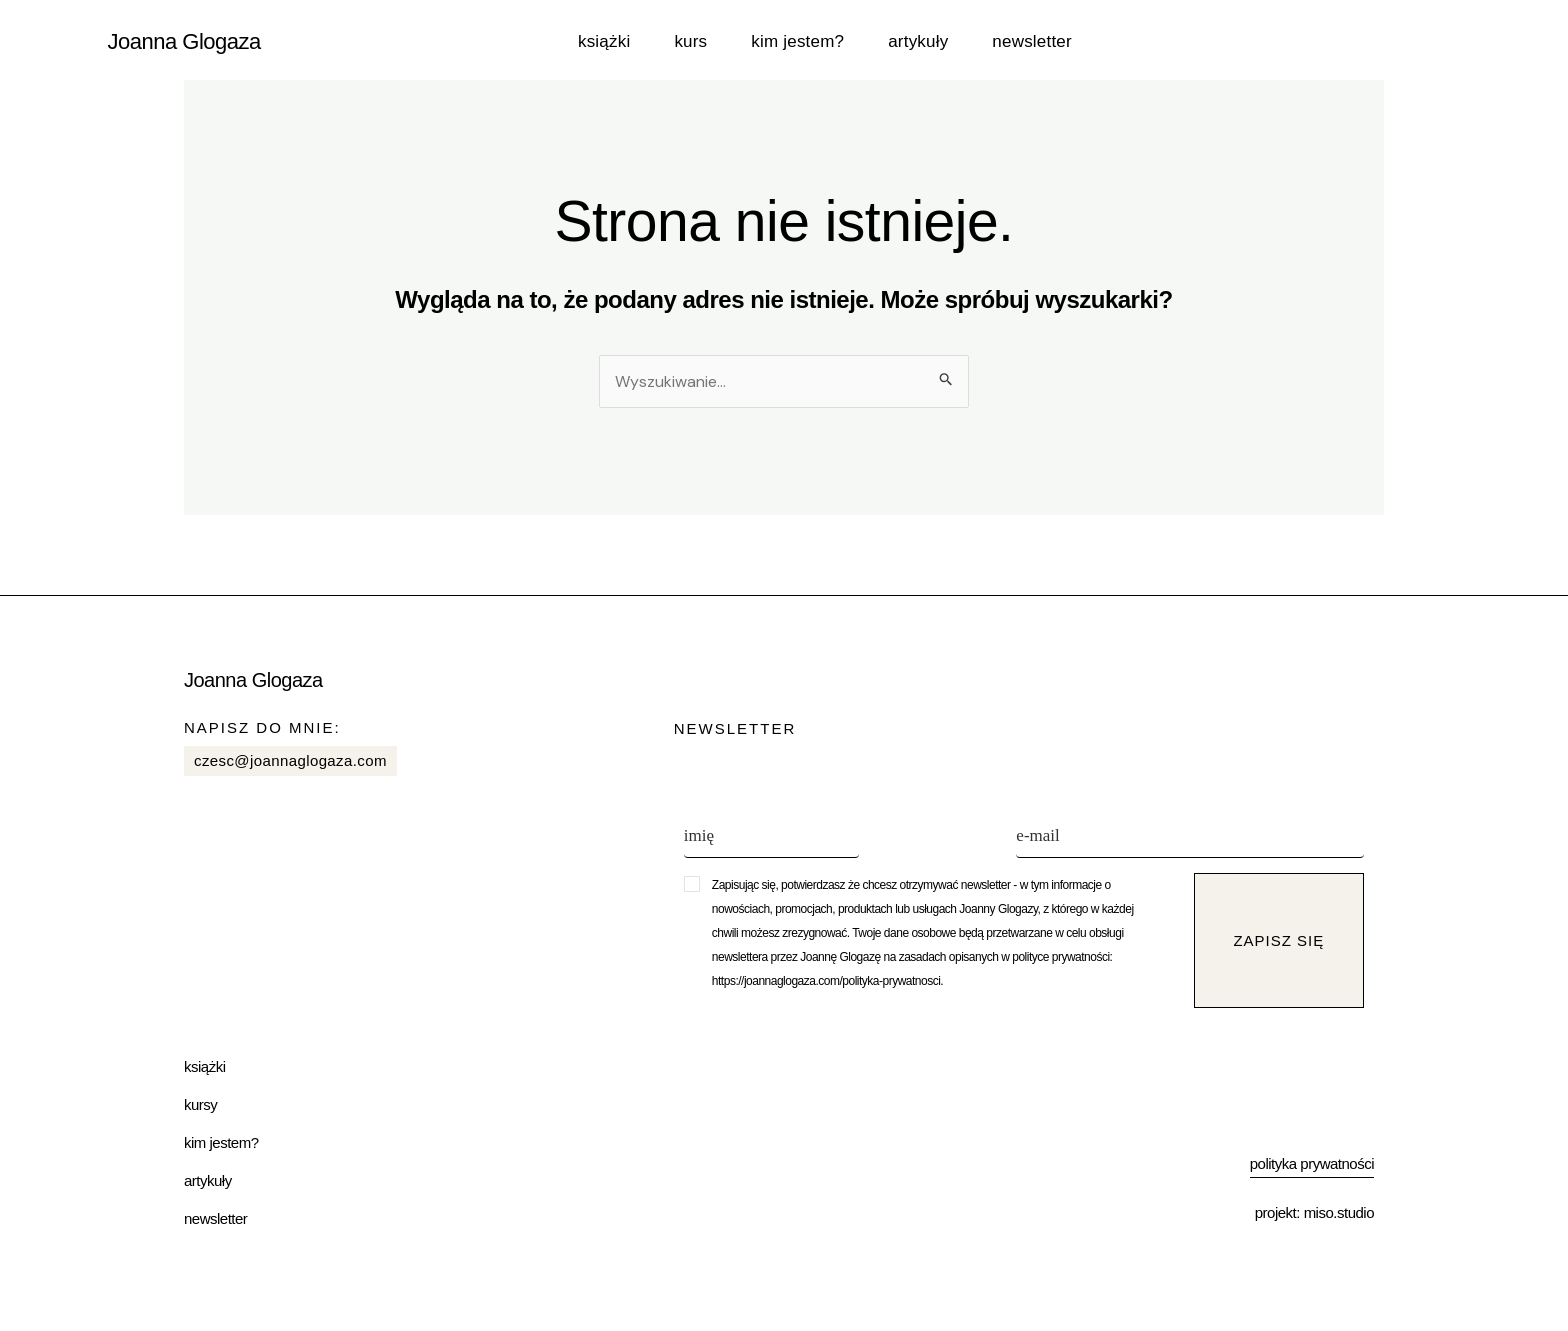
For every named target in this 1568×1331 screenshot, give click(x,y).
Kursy (200, 1104)
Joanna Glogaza (184, 41)
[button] (939, 933)
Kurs (690, 41)
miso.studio (1339, 1212)
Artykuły (918, 41)
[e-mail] (1190, 837)
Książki (604, 41)
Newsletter (1031, 41)
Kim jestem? (797, 41)
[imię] (771, 837)
